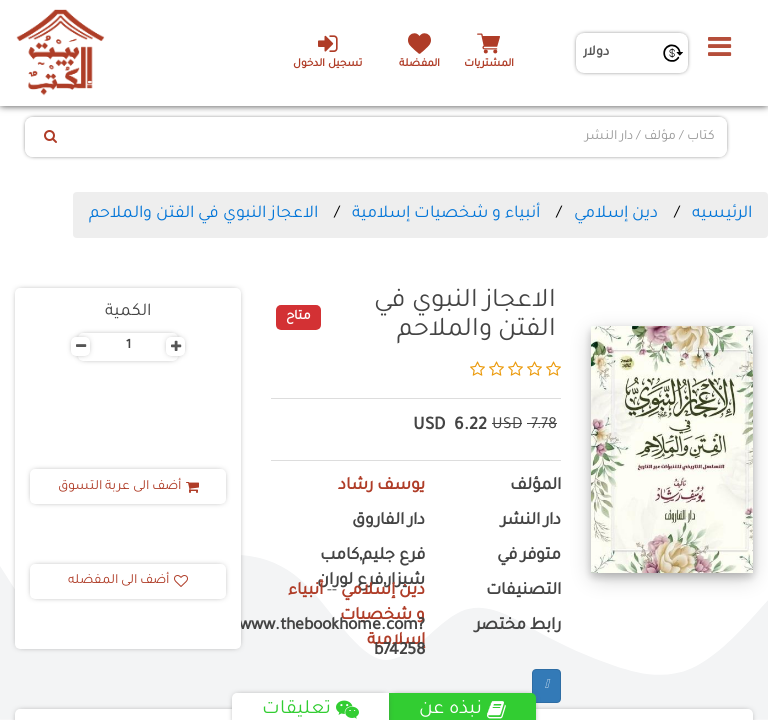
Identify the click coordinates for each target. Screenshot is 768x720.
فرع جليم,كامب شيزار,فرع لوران (371, 569)
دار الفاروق (388, 521)
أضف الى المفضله (128, 581)
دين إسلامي (616, 214)
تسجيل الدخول (327, 51)
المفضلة (419, 64)
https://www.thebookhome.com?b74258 (348, 639)
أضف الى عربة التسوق (128, 487)
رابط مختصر (518, 626)
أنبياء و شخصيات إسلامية (446, 214)
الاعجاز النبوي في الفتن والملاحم (203, 214)
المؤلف (535, 486)
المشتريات (489, 64)
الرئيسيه (722, 214)
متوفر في (529, 556)
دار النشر (531, 521)
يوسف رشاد (381, 486)
